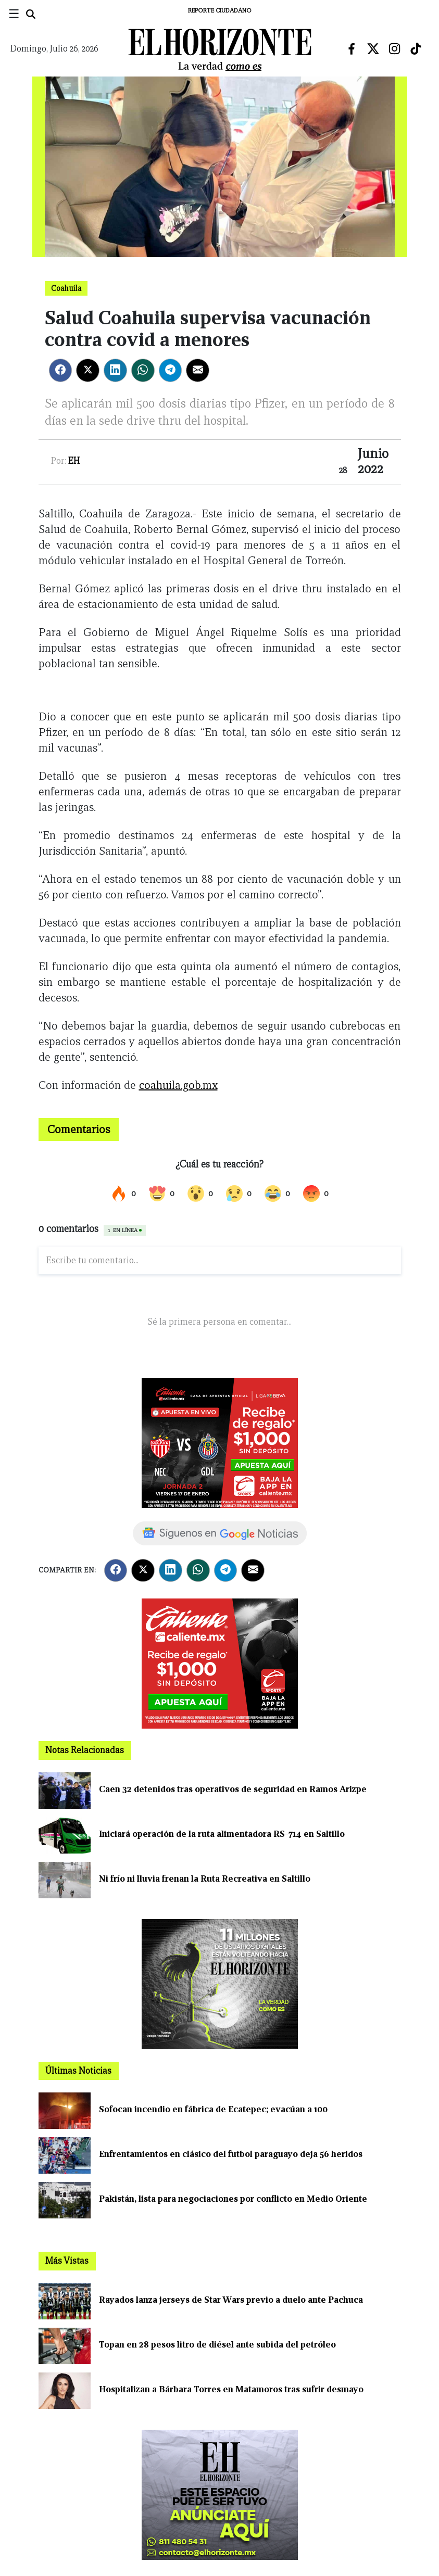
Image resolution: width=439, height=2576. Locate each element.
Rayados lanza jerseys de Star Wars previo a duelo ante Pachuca (231, 2299)
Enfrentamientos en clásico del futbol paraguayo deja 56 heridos (230, 2154)
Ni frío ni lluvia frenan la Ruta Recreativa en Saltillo (204, 1878)
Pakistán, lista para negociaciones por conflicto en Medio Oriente (233, 2198)
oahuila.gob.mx (181, 1085)
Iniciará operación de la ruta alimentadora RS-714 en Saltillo (222, 1834)
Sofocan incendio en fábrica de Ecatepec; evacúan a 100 (213, 2109)
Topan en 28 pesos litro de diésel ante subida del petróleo (217, 2344)
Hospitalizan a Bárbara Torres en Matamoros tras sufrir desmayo (231, 2389)
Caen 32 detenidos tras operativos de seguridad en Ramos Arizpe (233, 1789)
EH (74, 460)
